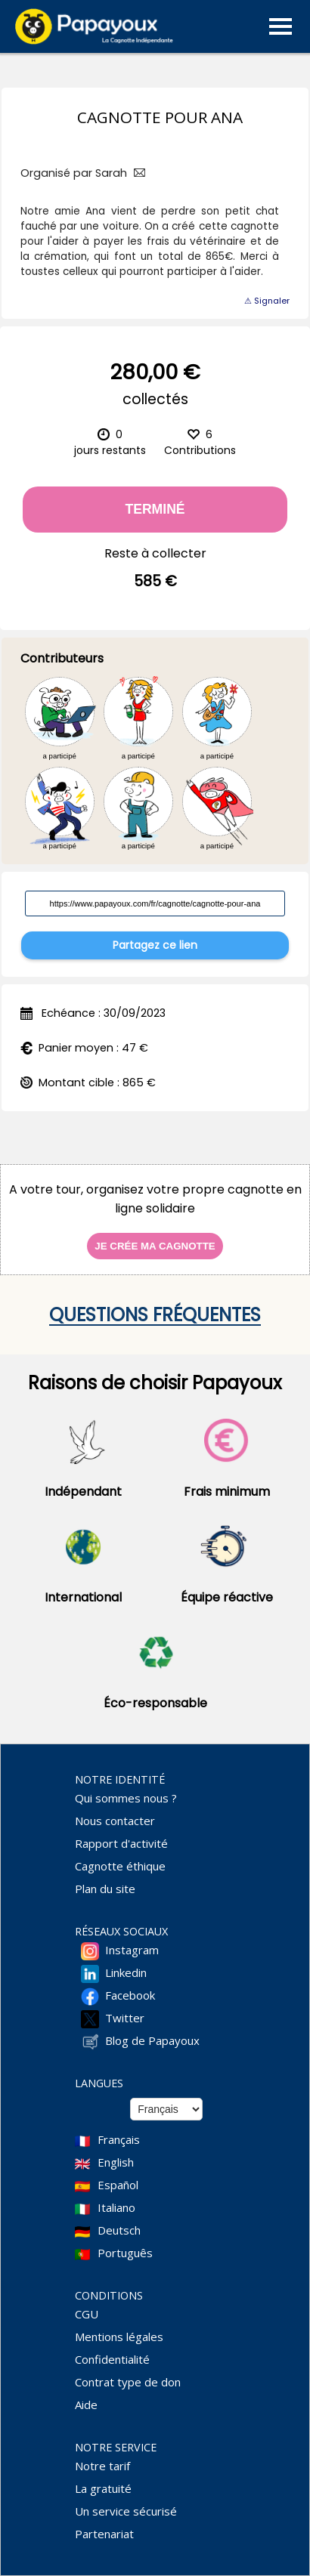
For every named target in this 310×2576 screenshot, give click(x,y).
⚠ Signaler (267, 301)
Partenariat (104, 2533)
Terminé (154, 509)
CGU (86, 2313)
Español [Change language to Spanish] (118, 2184)
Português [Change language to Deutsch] (125, 2252)
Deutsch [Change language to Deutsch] (119, 2230)
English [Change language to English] (116, 2162)
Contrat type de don (128, 2381)
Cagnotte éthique (120, 1865)
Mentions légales (119, 2336)
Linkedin (126, 1972)
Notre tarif (102, 2465)
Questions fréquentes (155, 1314)
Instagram (132, 1949)
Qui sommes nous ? (126, 1797)
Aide (86, 2404)
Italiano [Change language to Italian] (116, 2207)
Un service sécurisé (126, 2511)
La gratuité (103, 2488)
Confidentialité (112, 2359)
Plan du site (105, 1888)
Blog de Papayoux (152, 2040)
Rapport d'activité (121, 1843)
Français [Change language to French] (119, 2139)
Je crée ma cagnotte (155, 1246)
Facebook (130, 1995)
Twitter (124, 2017)
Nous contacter (115, 1820)
